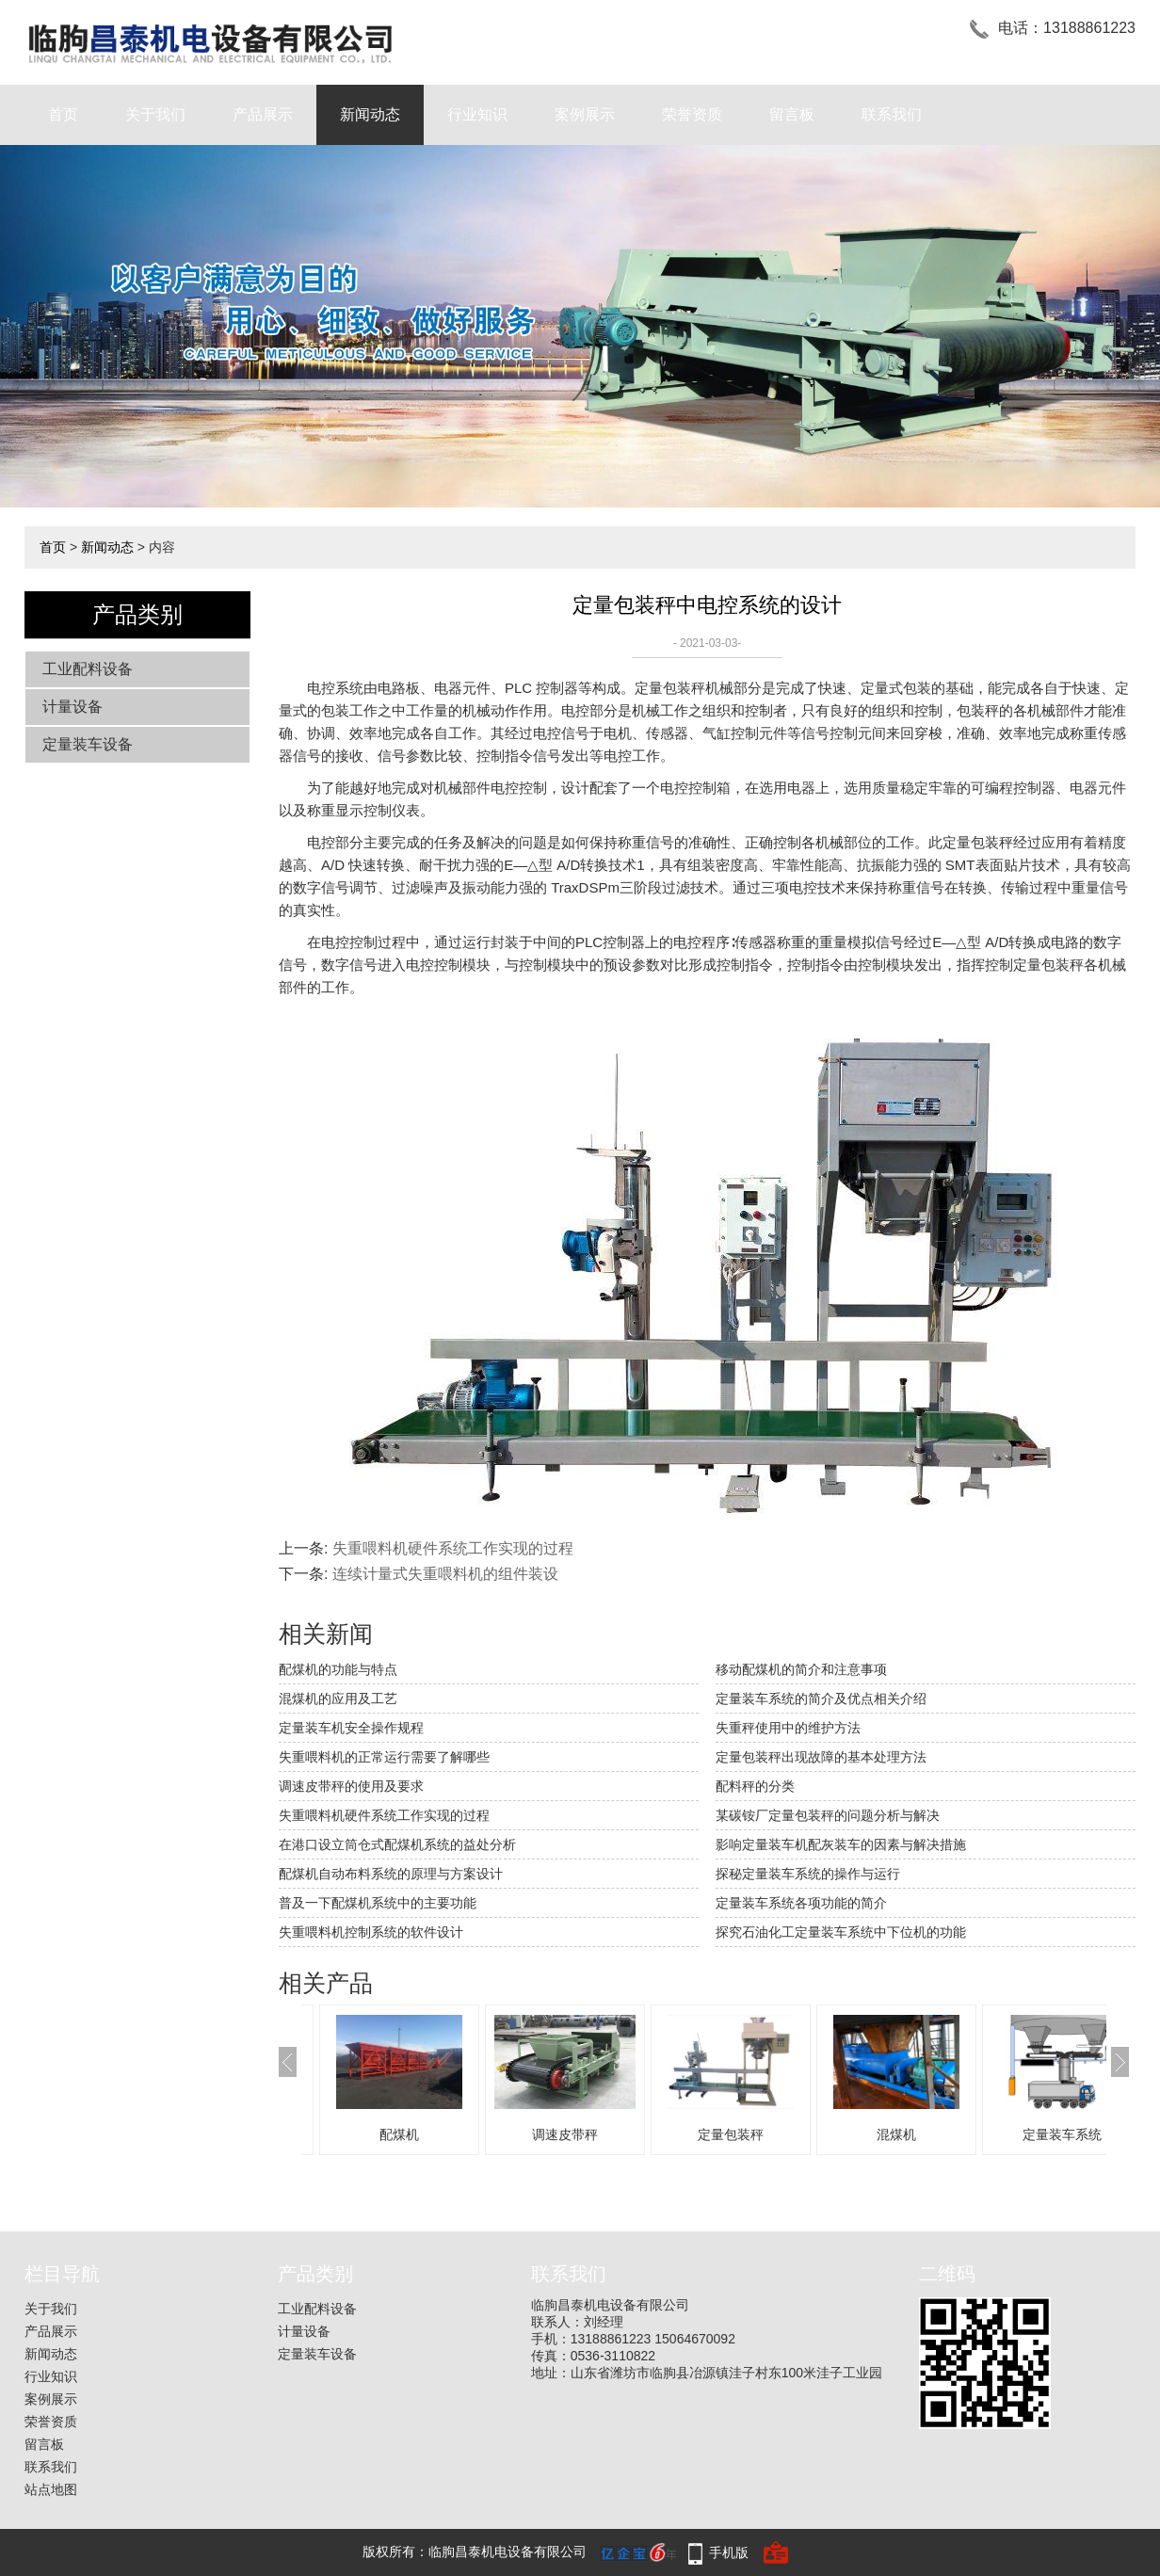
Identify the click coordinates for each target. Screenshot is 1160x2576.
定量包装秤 (731, 2134)
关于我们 (155, 114)
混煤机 (896, 2134)
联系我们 (892, 114)
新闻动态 (370, 114)
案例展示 (585, 114)
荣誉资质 (692, 114)
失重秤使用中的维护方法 (788, 1727)
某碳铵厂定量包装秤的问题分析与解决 (828, 1815)
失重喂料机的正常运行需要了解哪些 (384, 1756)
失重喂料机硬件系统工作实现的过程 (452, 1548)
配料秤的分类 (755, 1786)
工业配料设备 (87, 669)
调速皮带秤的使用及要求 (351, 1786)
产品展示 (263, 114)
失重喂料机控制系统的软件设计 (371, 1932)
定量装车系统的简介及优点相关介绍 (821, 1698)
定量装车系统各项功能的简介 (801, 1902)
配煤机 (399, 2134)
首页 (63, 114)
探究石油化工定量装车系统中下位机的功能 (841, 1932)
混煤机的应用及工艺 (338, 1698)
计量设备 (72, 707)
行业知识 (477, 114)
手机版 (729, 2552)
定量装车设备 (87, 744)
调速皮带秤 (565, 2134)
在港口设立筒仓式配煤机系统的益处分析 (397, 1844)
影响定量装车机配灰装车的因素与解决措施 (841, 1844)
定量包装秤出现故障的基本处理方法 (821, 1756)
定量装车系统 (1062, 2134)
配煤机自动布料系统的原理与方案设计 (391, 1873)
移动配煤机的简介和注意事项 (801, 1669)
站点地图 (50, 2489)
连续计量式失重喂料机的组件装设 (445, 1574)
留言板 (791, 114)
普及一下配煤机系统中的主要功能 (377, 1902)
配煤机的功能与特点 (338, 1669)
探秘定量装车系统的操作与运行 (808, 1873)
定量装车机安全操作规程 (351, 1727)
